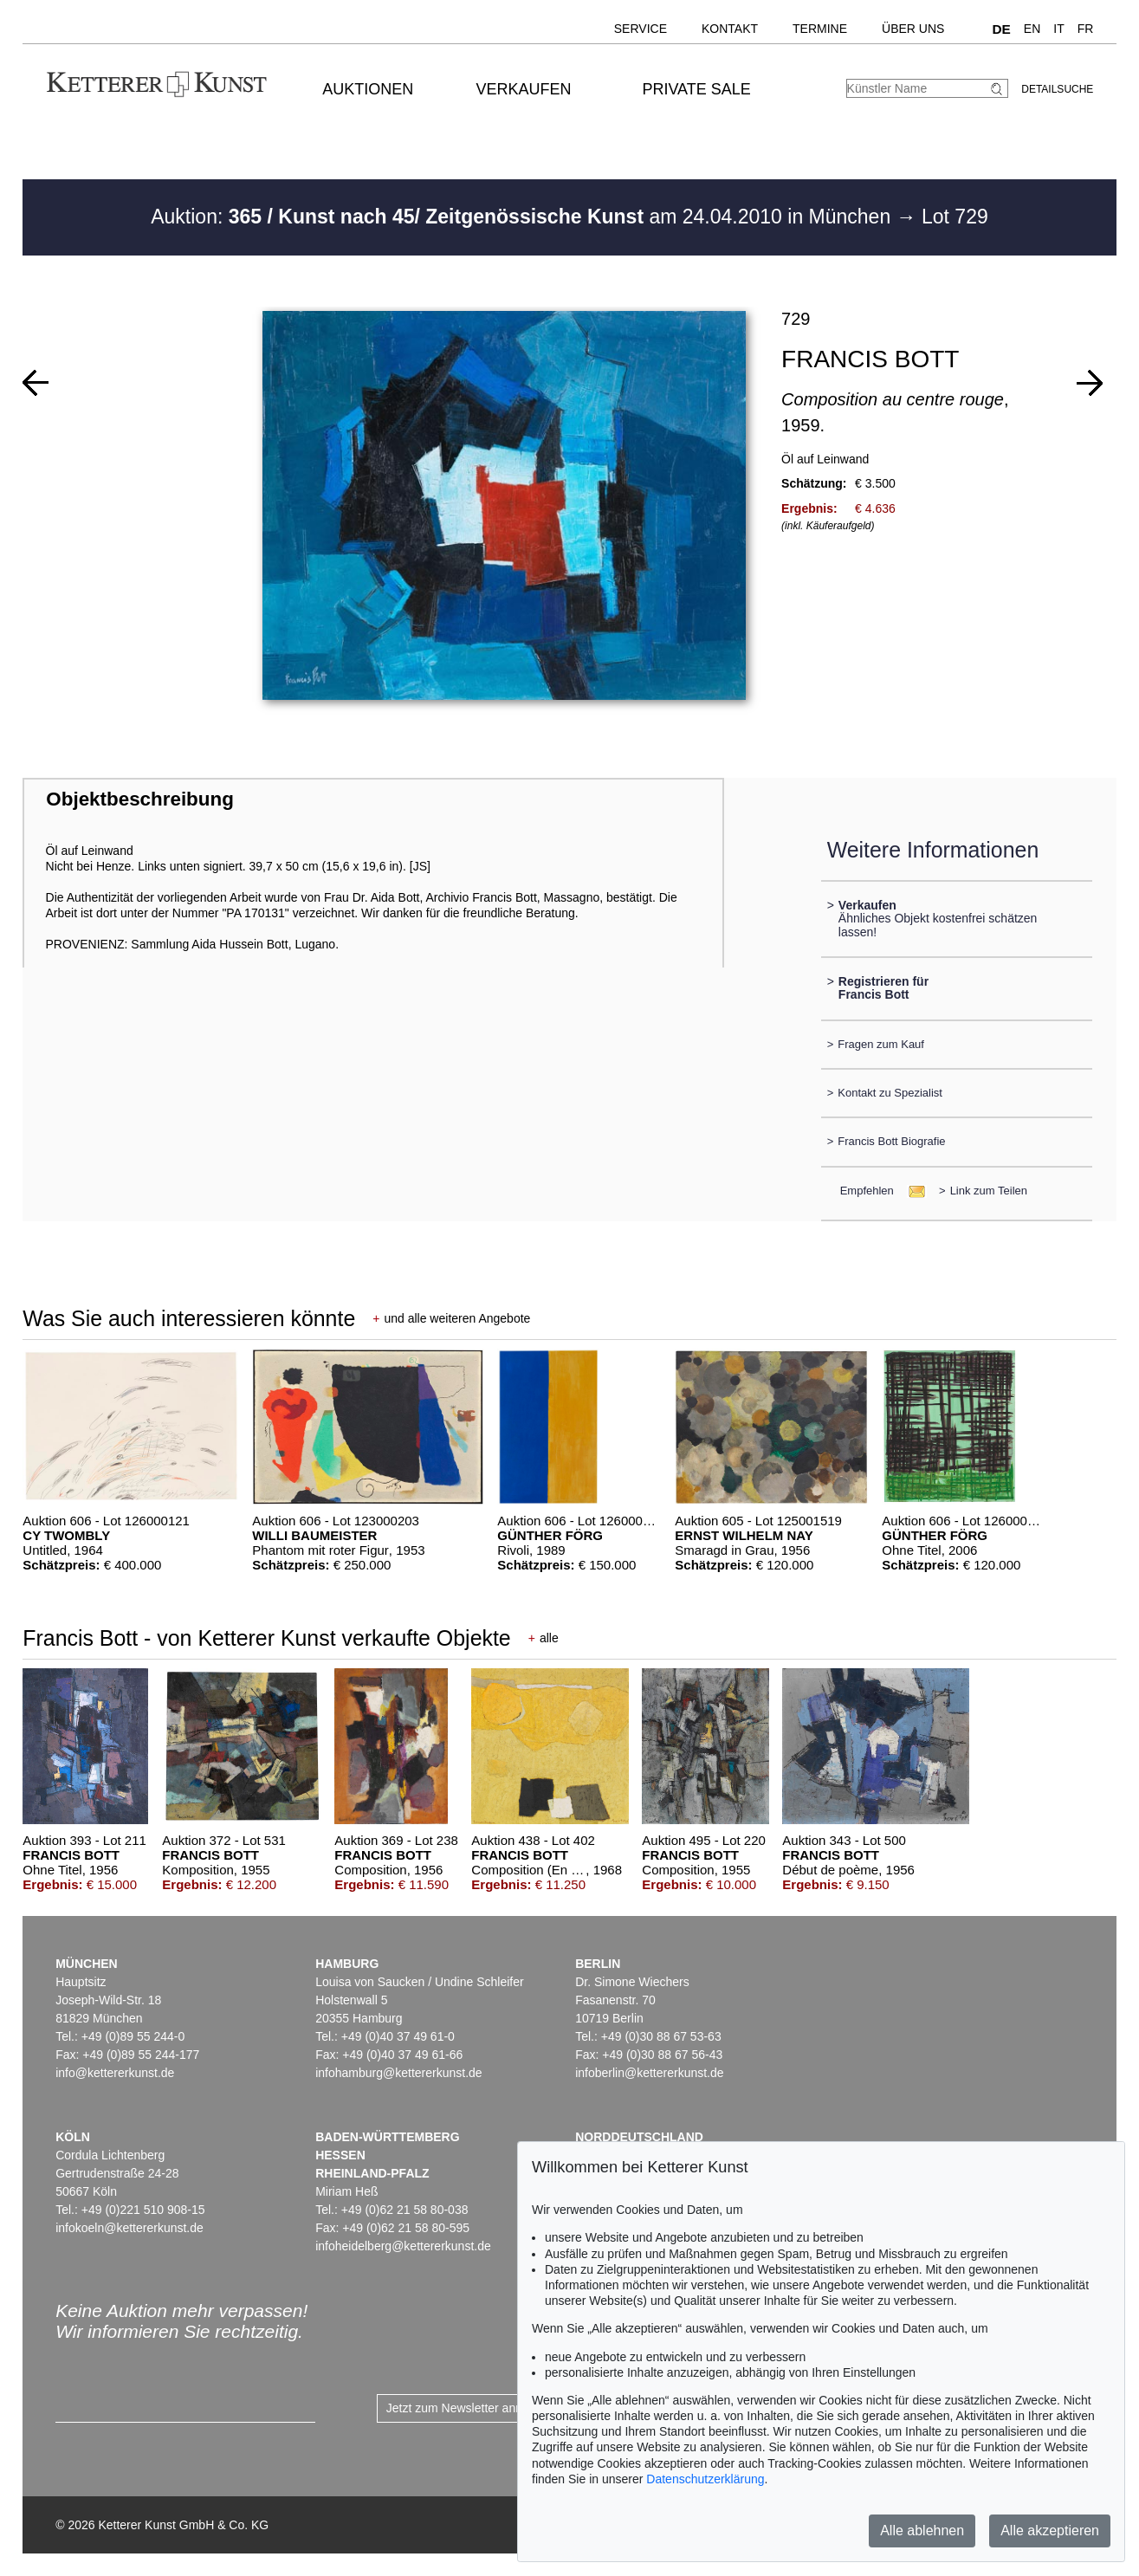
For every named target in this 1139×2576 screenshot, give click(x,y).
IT (1058, 29)
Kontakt (730, 29)
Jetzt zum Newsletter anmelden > (476, 2408)
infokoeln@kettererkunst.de (129, 2228)
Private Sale (696, 89)
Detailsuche (1057, 89)
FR (1086, 29)
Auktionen (367, 89)
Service (640, 29)
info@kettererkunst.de (114, 2073)
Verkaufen (523, 89)
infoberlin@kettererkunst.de (649, 2073)
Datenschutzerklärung (705, 2479)
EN (1032, 29)
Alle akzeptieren (1049, 2530)
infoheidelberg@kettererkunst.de (403, 2246)
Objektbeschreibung (139, 799)
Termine (820, 29)
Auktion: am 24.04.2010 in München (523, 216)
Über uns (913, 29)
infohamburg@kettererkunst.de (398, 2073)
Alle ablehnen (922, 2530)
